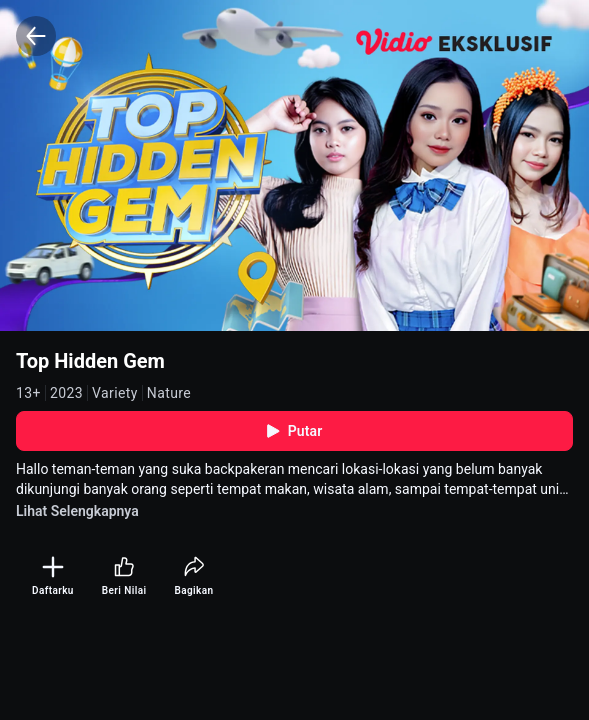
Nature (169, 393)
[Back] (36, 36)
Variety (115, 393)
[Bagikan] (193, 576)
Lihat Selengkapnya (77, 511)
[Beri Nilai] (124, 576)
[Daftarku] (53, 576)
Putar (295, 431)
